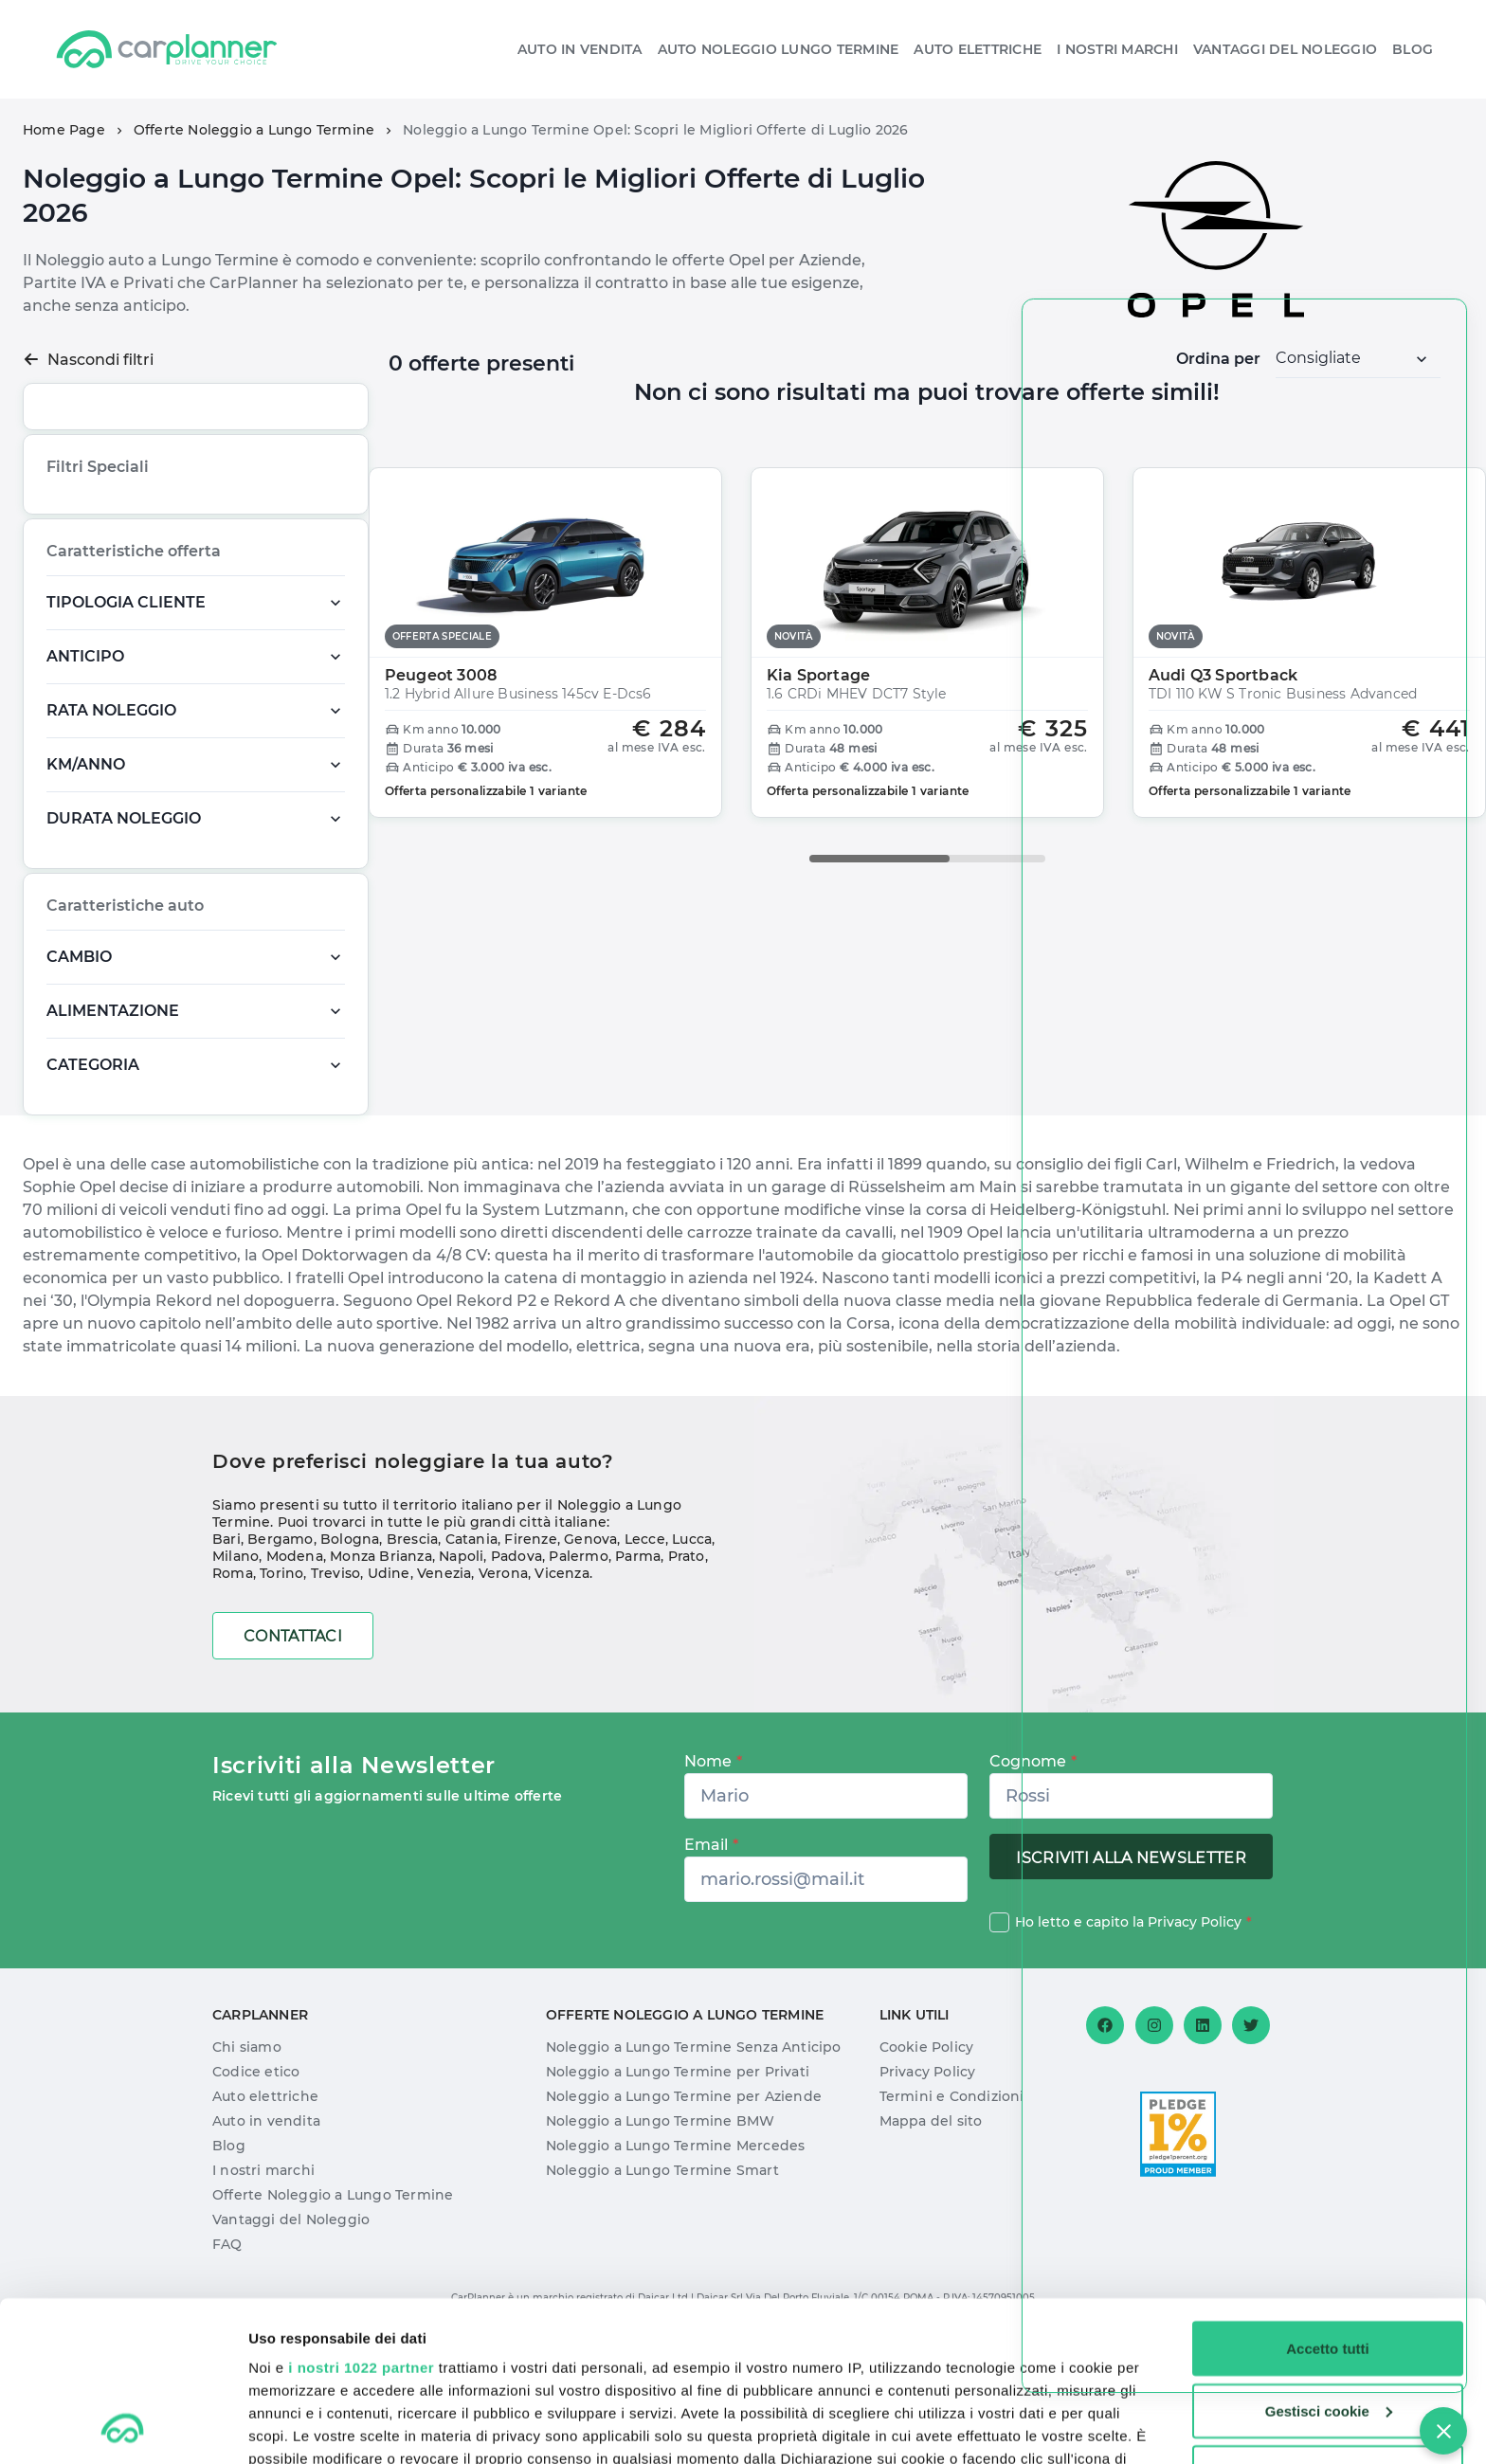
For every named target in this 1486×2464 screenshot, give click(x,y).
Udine (389, 1694)
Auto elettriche (978, 49)
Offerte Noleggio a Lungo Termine (254, 129)
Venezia (444, 1694)
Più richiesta (90, 555)
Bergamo (280, 1660)
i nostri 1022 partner (361, 2217)
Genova (590, 1660)
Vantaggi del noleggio (1285, 49)
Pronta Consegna (105, 593)
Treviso (335, 1694)
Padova (516, 1677)
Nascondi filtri (88, 360)
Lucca (692, 1660)
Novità (165, 555)
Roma (232, 1694)
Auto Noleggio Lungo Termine (778, 49)
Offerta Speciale (249, 555)
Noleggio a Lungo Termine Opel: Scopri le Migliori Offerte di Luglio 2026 (655, 129)
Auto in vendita (580, 49)
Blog (1412, 49)
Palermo (578, 1677)
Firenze (530, 1660)
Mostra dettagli (299, 2427)
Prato (686, 1677)
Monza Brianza (381, 1677)
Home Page (64, 129)
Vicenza (562, 1694)
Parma (638, 1677)
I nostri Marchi (1117, 49)
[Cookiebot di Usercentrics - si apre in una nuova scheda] (123, 2427)
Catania (471, 1660)
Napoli (461, 1677)
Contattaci (293, 1757)
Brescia (412, 1660)
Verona (503, 1694)
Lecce (645, 1660)
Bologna (349, 1660)
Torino (281, 1694)
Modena (294, 1677)
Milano (235, 1677)
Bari (226, 1660)
